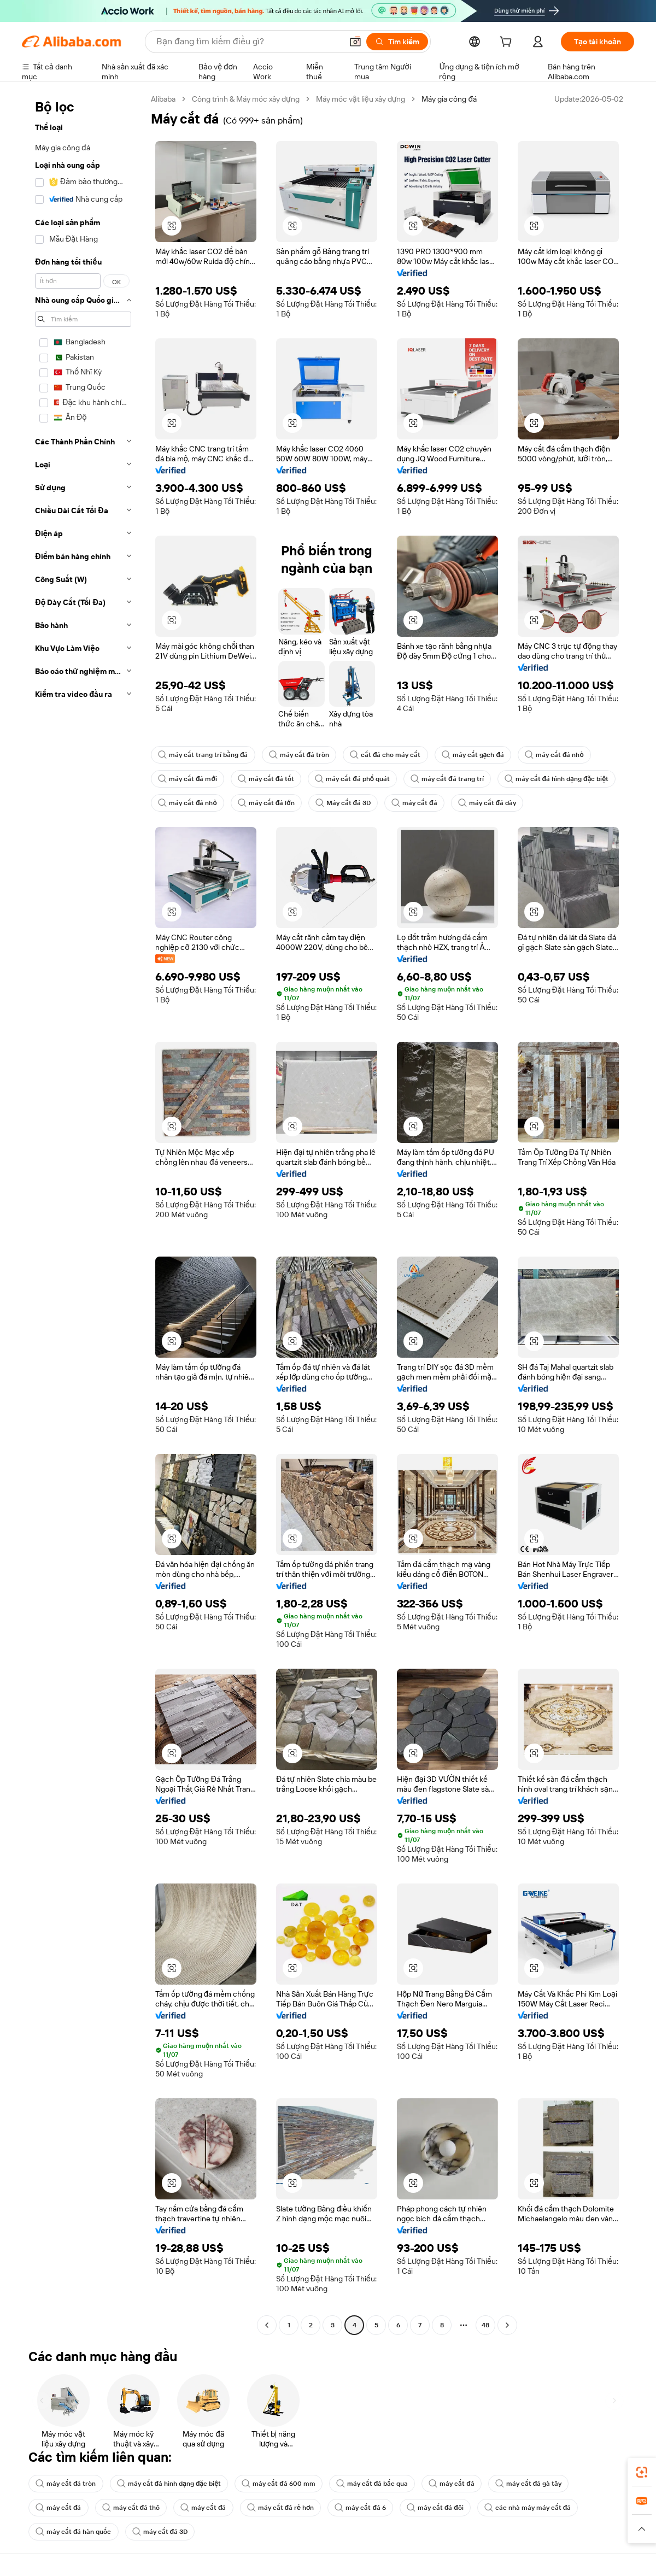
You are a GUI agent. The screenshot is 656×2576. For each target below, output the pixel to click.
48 (485, 2325)
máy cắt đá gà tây (528, 2483)
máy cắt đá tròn (299, 754)
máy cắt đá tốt (266, 778)
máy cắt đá (414, 803)
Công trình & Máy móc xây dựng (246, 99)
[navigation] (83, 1213)
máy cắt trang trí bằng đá (203, 754)
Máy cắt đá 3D (343, 803)
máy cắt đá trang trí (447, 778)
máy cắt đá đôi (435, 2507)
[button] (355, 41)
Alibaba (163, 99)
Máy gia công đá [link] (449, 99)
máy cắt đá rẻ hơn (280, 2507)
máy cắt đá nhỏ (554, 754)
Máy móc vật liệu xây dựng (361, 99)
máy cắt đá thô (131, 2507)
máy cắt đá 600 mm (278, 2483)
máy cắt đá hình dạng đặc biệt (557, 778)
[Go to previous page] (267, 2325)
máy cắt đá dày (487, 803)
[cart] (508, 43)
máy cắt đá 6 (360, 2507)
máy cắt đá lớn (266, 803)
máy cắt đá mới (187, 778)
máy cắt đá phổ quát (352, 778)
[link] (642, 2472)
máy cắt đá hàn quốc (74, 2531)
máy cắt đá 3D (160, 2531)
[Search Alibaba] (248, 42)
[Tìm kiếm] (397, 41)
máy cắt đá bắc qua (372, 2483)
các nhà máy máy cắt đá (527, 2507)
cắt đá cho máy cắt (385, 754)
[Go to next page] (507, 2325)
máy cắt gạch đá (473, 754)
